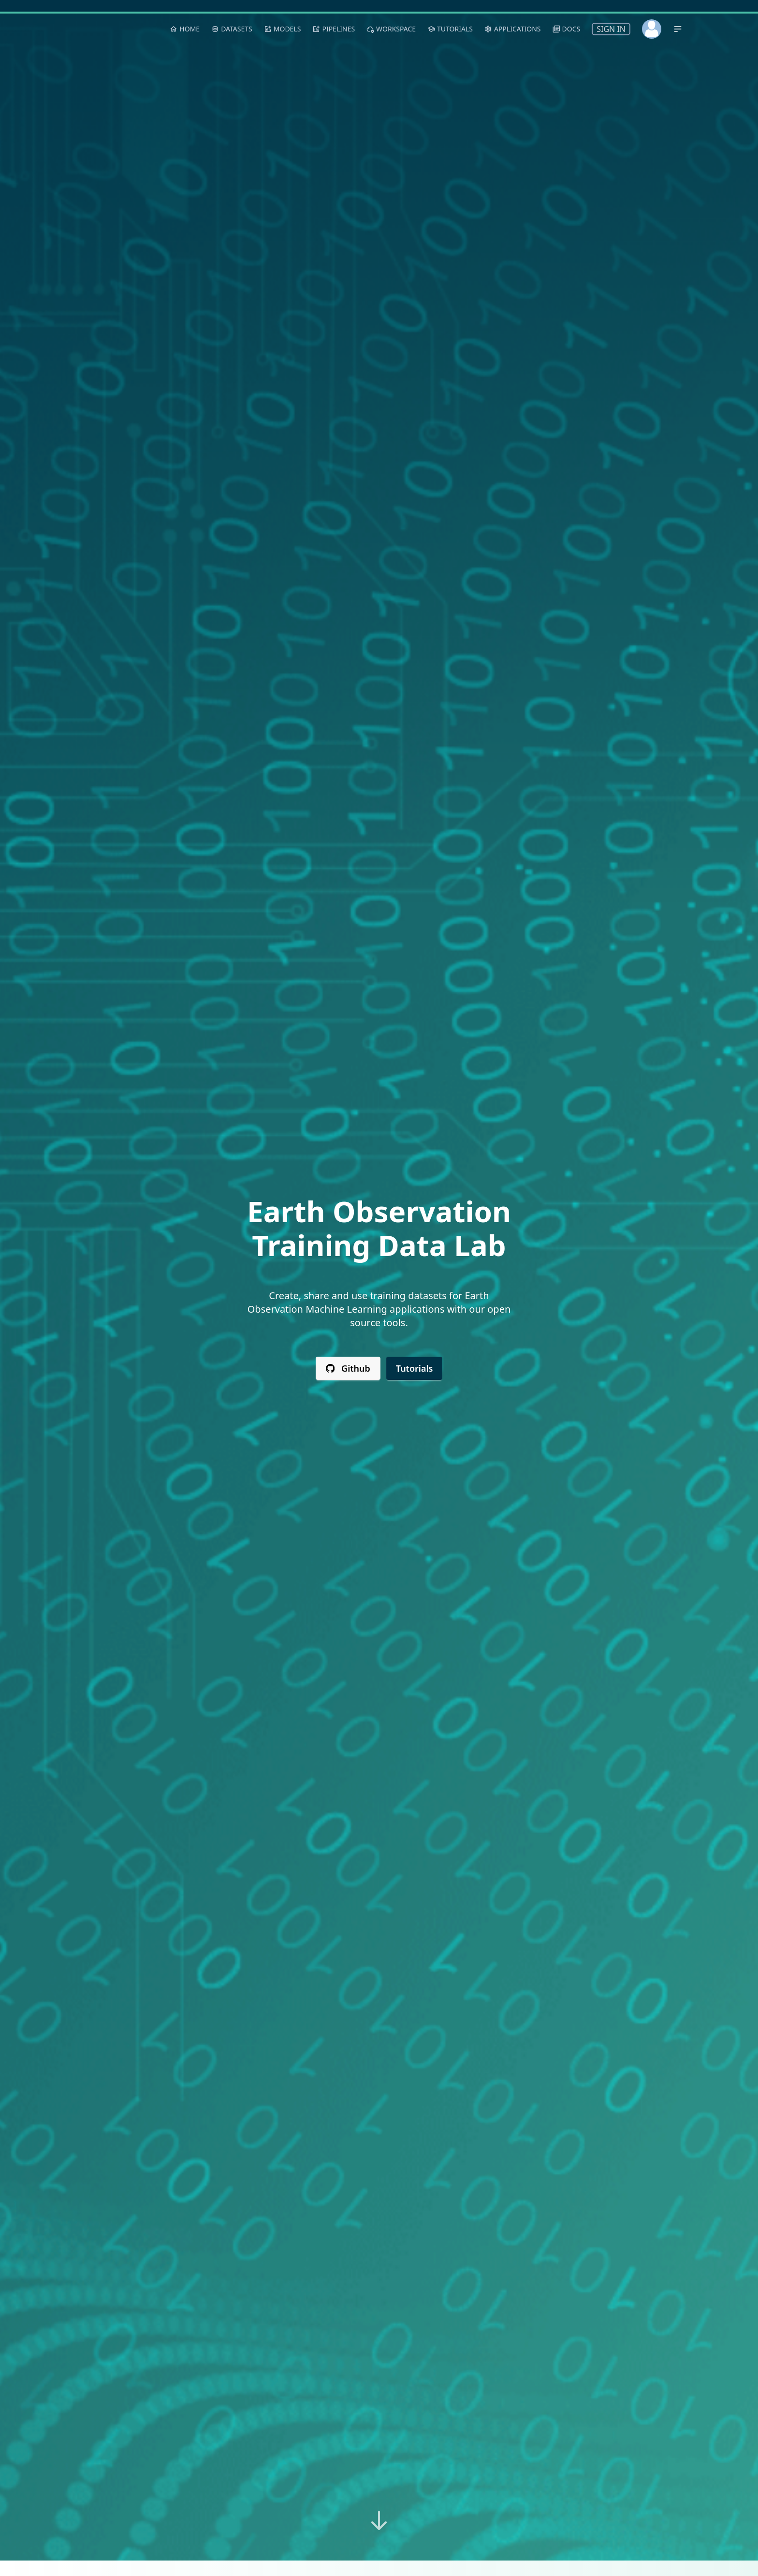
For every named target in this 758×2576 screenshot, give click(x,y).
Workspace (391, 28)
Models (282, 28)
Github (348, 1368)
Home (185, 28)
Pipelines (333, 28)
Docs (567, 28)
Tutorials (414, 1368)
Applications (512, 28)
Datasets (231, 28)
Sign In (611, 29)
